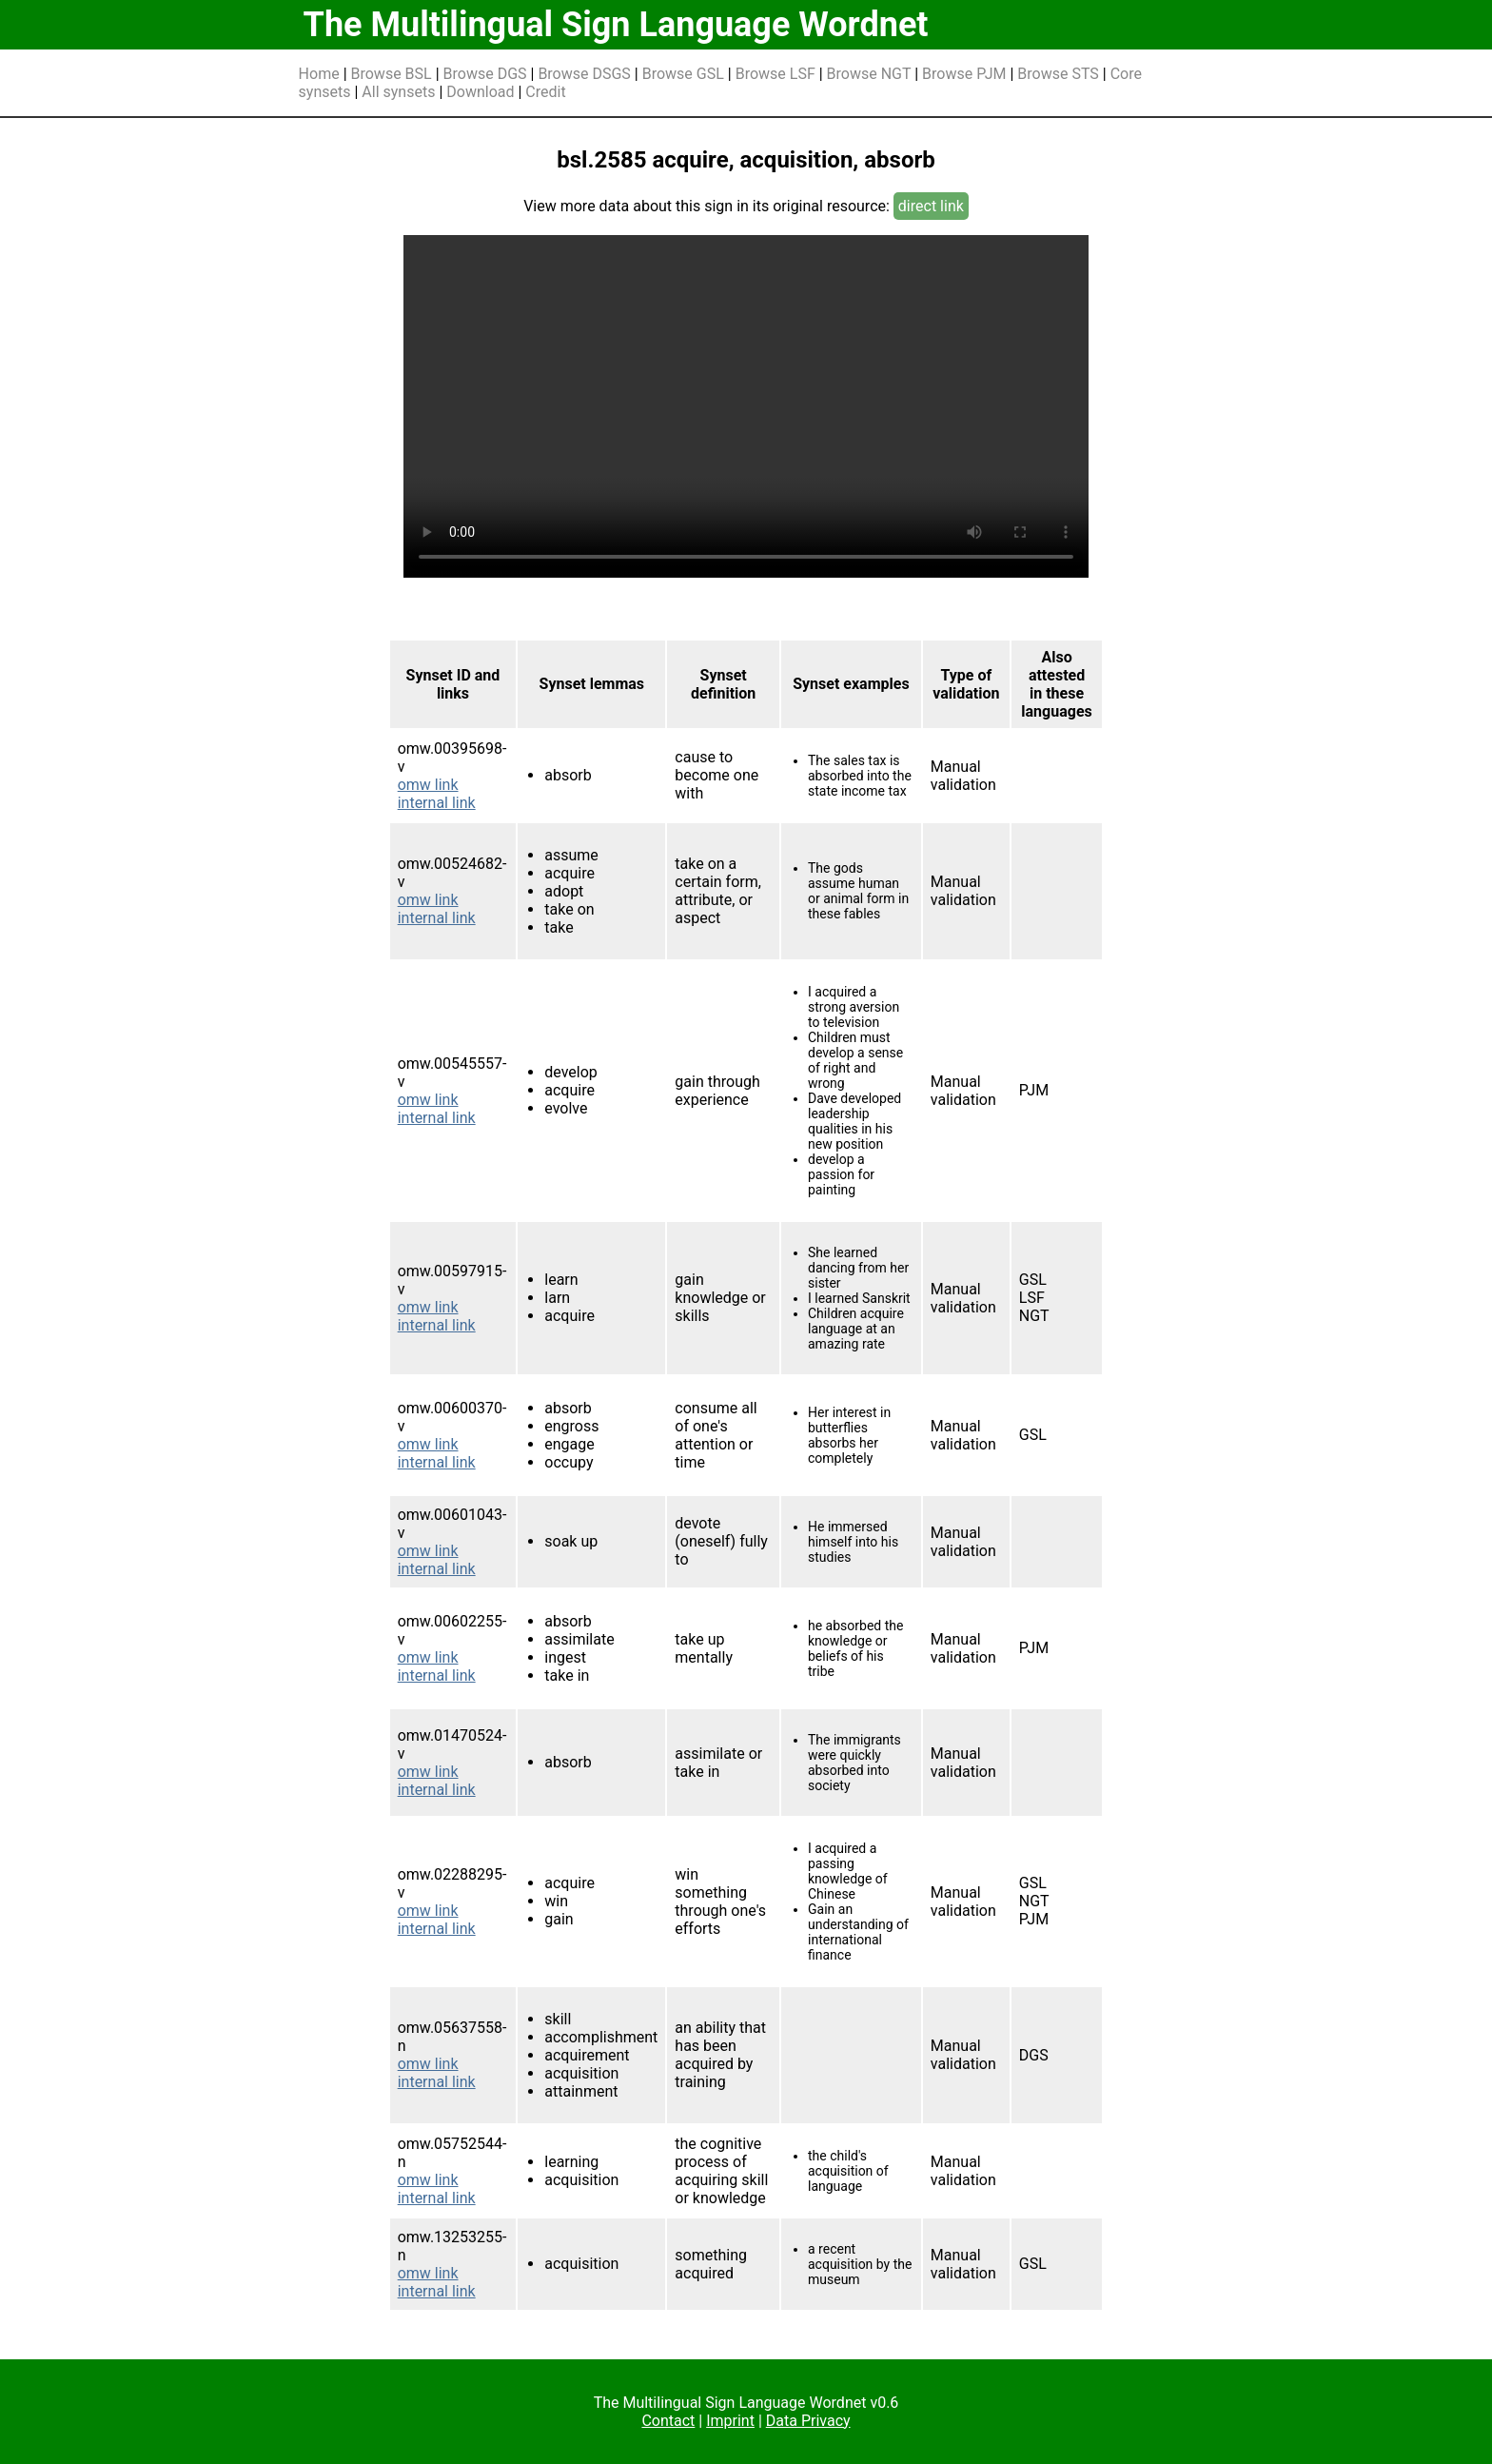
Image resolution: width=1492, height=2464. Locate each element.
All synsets (398, 92)
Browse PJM (964, 74)
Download (480, 92)
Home (319, 74)
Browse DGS (485, 74)
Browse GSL (683, 74)
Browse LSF (775, 74)
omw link (428, 785)
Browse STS (1058, 74)
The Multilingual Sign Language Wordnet (616, 25)
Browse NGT (869, 74)
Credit (545, 92)
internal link (437, 803)
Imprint (730, 2421)
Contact (668, 2421)
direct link (931, 206)
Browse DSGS (584, 74)
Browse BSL (391, 74)
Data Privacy (808, 2421)
